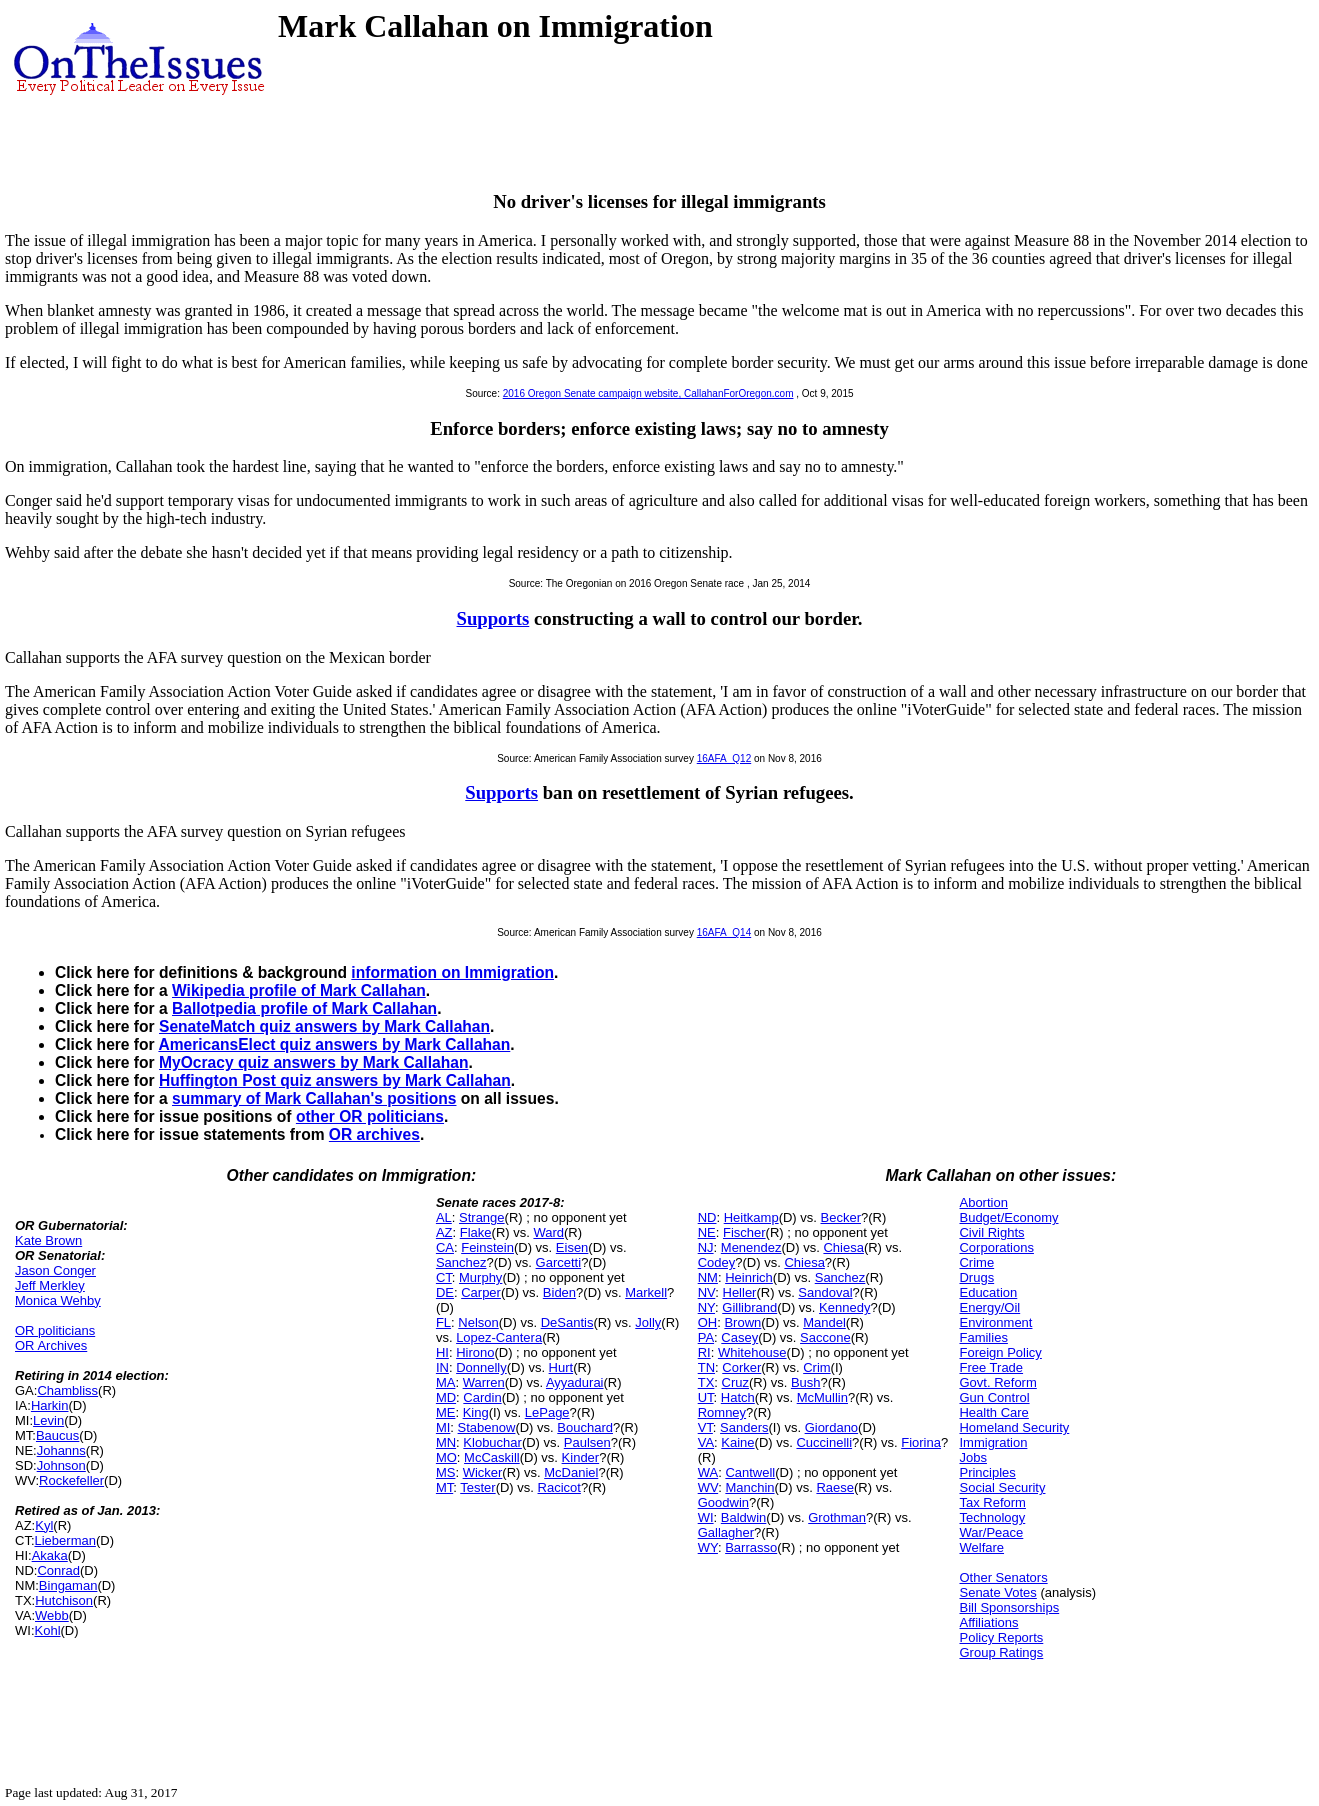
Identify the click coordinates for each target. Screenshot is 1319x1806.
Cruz (735, 1382)
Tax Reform (992, 1502)
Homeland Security (1014, 1427)
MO (446, 1457)
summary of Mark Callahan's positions (314, 1098)
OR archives (374, 1134)
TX (706, 1382)
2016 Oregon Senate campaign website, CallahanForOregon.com (648, 393)
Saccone (825, 1337)
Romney (722, 1412)
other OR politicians (370, 1116)
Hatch (738, 1397)
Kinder (581, 1457)
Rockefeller (71, 1480)
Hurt (561, 1367)
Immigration (993, 1442)
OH (708, 1322)
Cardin (482, 1397)
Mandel (824, 1322)
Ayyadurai (575, 1382)
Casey (739, 1337)
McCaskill (492, 1457)
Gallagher (726, 1532)
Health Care (993, 1412)
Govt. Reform (997, 1382)
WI (706, 1517)
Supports (493, 618)
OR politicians (55, 1330)
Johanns (61, 1450)
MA (446, 1382)
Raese (835, 1487)
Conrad (58, 1570)
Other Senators (1003, 1577)
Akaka (50, 1555)
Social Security (1002, 1487)
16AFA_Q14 (724, 932)
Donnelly (481, 1367)
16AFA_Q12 (724, 758)
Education (988, 1292)
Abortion (983, 1202)
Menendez (751, 1247)
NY (706, 1307)
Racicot (559, 1487)
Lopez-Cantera (499, 1337)
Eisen (572, 1247)
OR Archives (51, 1345)
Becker (841, 1217)
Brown (742, 1322)
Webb (52, 1615)
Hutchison (64, 1600)
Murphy (480, 1277)
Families (983, 1337)
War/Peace (991, 1532)
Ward (548, 1232)
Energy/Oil (989, 1307)
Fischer (744, 1232)
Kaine (737, 1442)
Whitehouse (752, 1352)
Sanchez (461, 1262)
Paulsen (587, 1442)
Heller (740, 1292)
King (476, 1412)
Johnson (61, 1465)
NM (708, 1277)
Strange (482, 1217)
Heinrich (749, 1277)
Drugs (976, 1277)
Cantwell (750, 1472)
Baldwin (744, 1517)
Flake (476, 1232)
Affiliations (988, 1622)
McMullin (822, 1397)
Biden (559, 1292)
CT (444, 1277)
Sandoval (825, 1292)
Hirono (475, 1352)
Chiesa (843, 1247)
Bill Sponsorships (1009, 1607)
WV (708, 1487)
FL (443, 1322)
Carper (481, 1292)
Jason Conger (55, 1270)
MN (446, 1442)
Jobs (972, 1457)
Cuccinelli (824, 1442)
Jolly (648, 1322)
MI (443, 1427)
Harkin (50, 1405)
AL (444, 1217)
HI (442, 1352)
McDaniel (571, 1472)
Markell (646, 1292)
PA (706, 1337)
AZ (444, 1232)
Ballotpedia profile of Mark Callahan (304, 1008)
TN (706, 1367)
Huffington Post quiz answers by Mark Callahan (335, 1080)
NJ (706, 1247)
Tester (477, 1487)
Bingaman (68, 1585)
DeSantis (567, 1322)
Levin (48, 1420)
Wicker (483, 1472)
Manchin (749, 1487)
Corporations (996, 1247)
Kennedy (844, 1307)
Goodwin (723, 1502)
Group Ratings (1001, 1652)
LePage (547, 1412)
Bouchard (585, 1427)
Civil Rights (991, 1232)
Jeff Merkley (50, 1285)
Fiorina (921, 1442)
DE (445, 1292)
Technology (992, 1517)
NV (707, 1292)
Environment (995, 1322)
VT (705, 1427)
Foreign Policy (1000, 1352)
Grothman (837, 1517)
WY (708, 1547)
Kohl (48, 1630)
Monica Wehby (58, 1300)
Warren (484, 1382)
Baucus (57, 1435)
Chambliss (67, 1390)
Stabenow (487, 1427)
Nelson (478, 1322)
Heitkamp (751, 1217)
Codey (717, 1262)
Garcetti (559, 1262)
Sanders (744, 1427)
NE (707, 1232)
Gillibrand (749, 1307)
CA (445, 1247)
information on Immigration (452, 972)
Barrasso (751, 1547)
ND (707, 1217)
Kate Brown (48, 1240)
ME (446, 1412)
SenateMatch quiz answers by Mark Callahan (324, 1026)
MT (444, 1487)
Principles (987, 1472)
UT (706, 1397)
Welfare (981, 1547)
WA (708, 1472)
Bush (806, 1382)
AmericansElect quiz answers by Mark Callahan (334, 1044)
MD (446, 1397)
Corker (741, 1367)
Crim (816, 1367)
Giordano (831, 1427)
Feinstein (487, 1247)
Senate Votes (997, 1592)
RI (704, 1352)
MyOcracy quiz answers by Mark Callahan (313, 1062)
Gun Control (994, 1397)
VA (706, 1442)
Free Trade (991, 1367)
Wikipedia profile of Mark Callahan (299, 990)
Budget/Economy (1008, 1217)
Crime (976, 1262)
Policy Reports (1001, 1637)
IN (442, 1367)
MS (446, 1472)
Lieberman (65, 1540)
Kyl (44, 1525)
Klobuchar (492, 1442)
